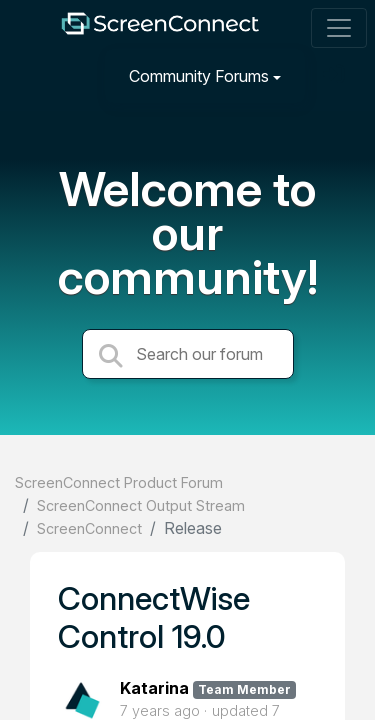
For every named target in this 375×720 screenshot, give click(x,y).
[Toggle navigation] (339, 28)
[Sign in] (336, 75)
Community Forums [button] (199, 76)
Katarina (154, 688)
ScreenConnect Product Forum (119, 482)
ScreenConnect (89, 528)
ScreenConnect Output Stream (141, 505)
